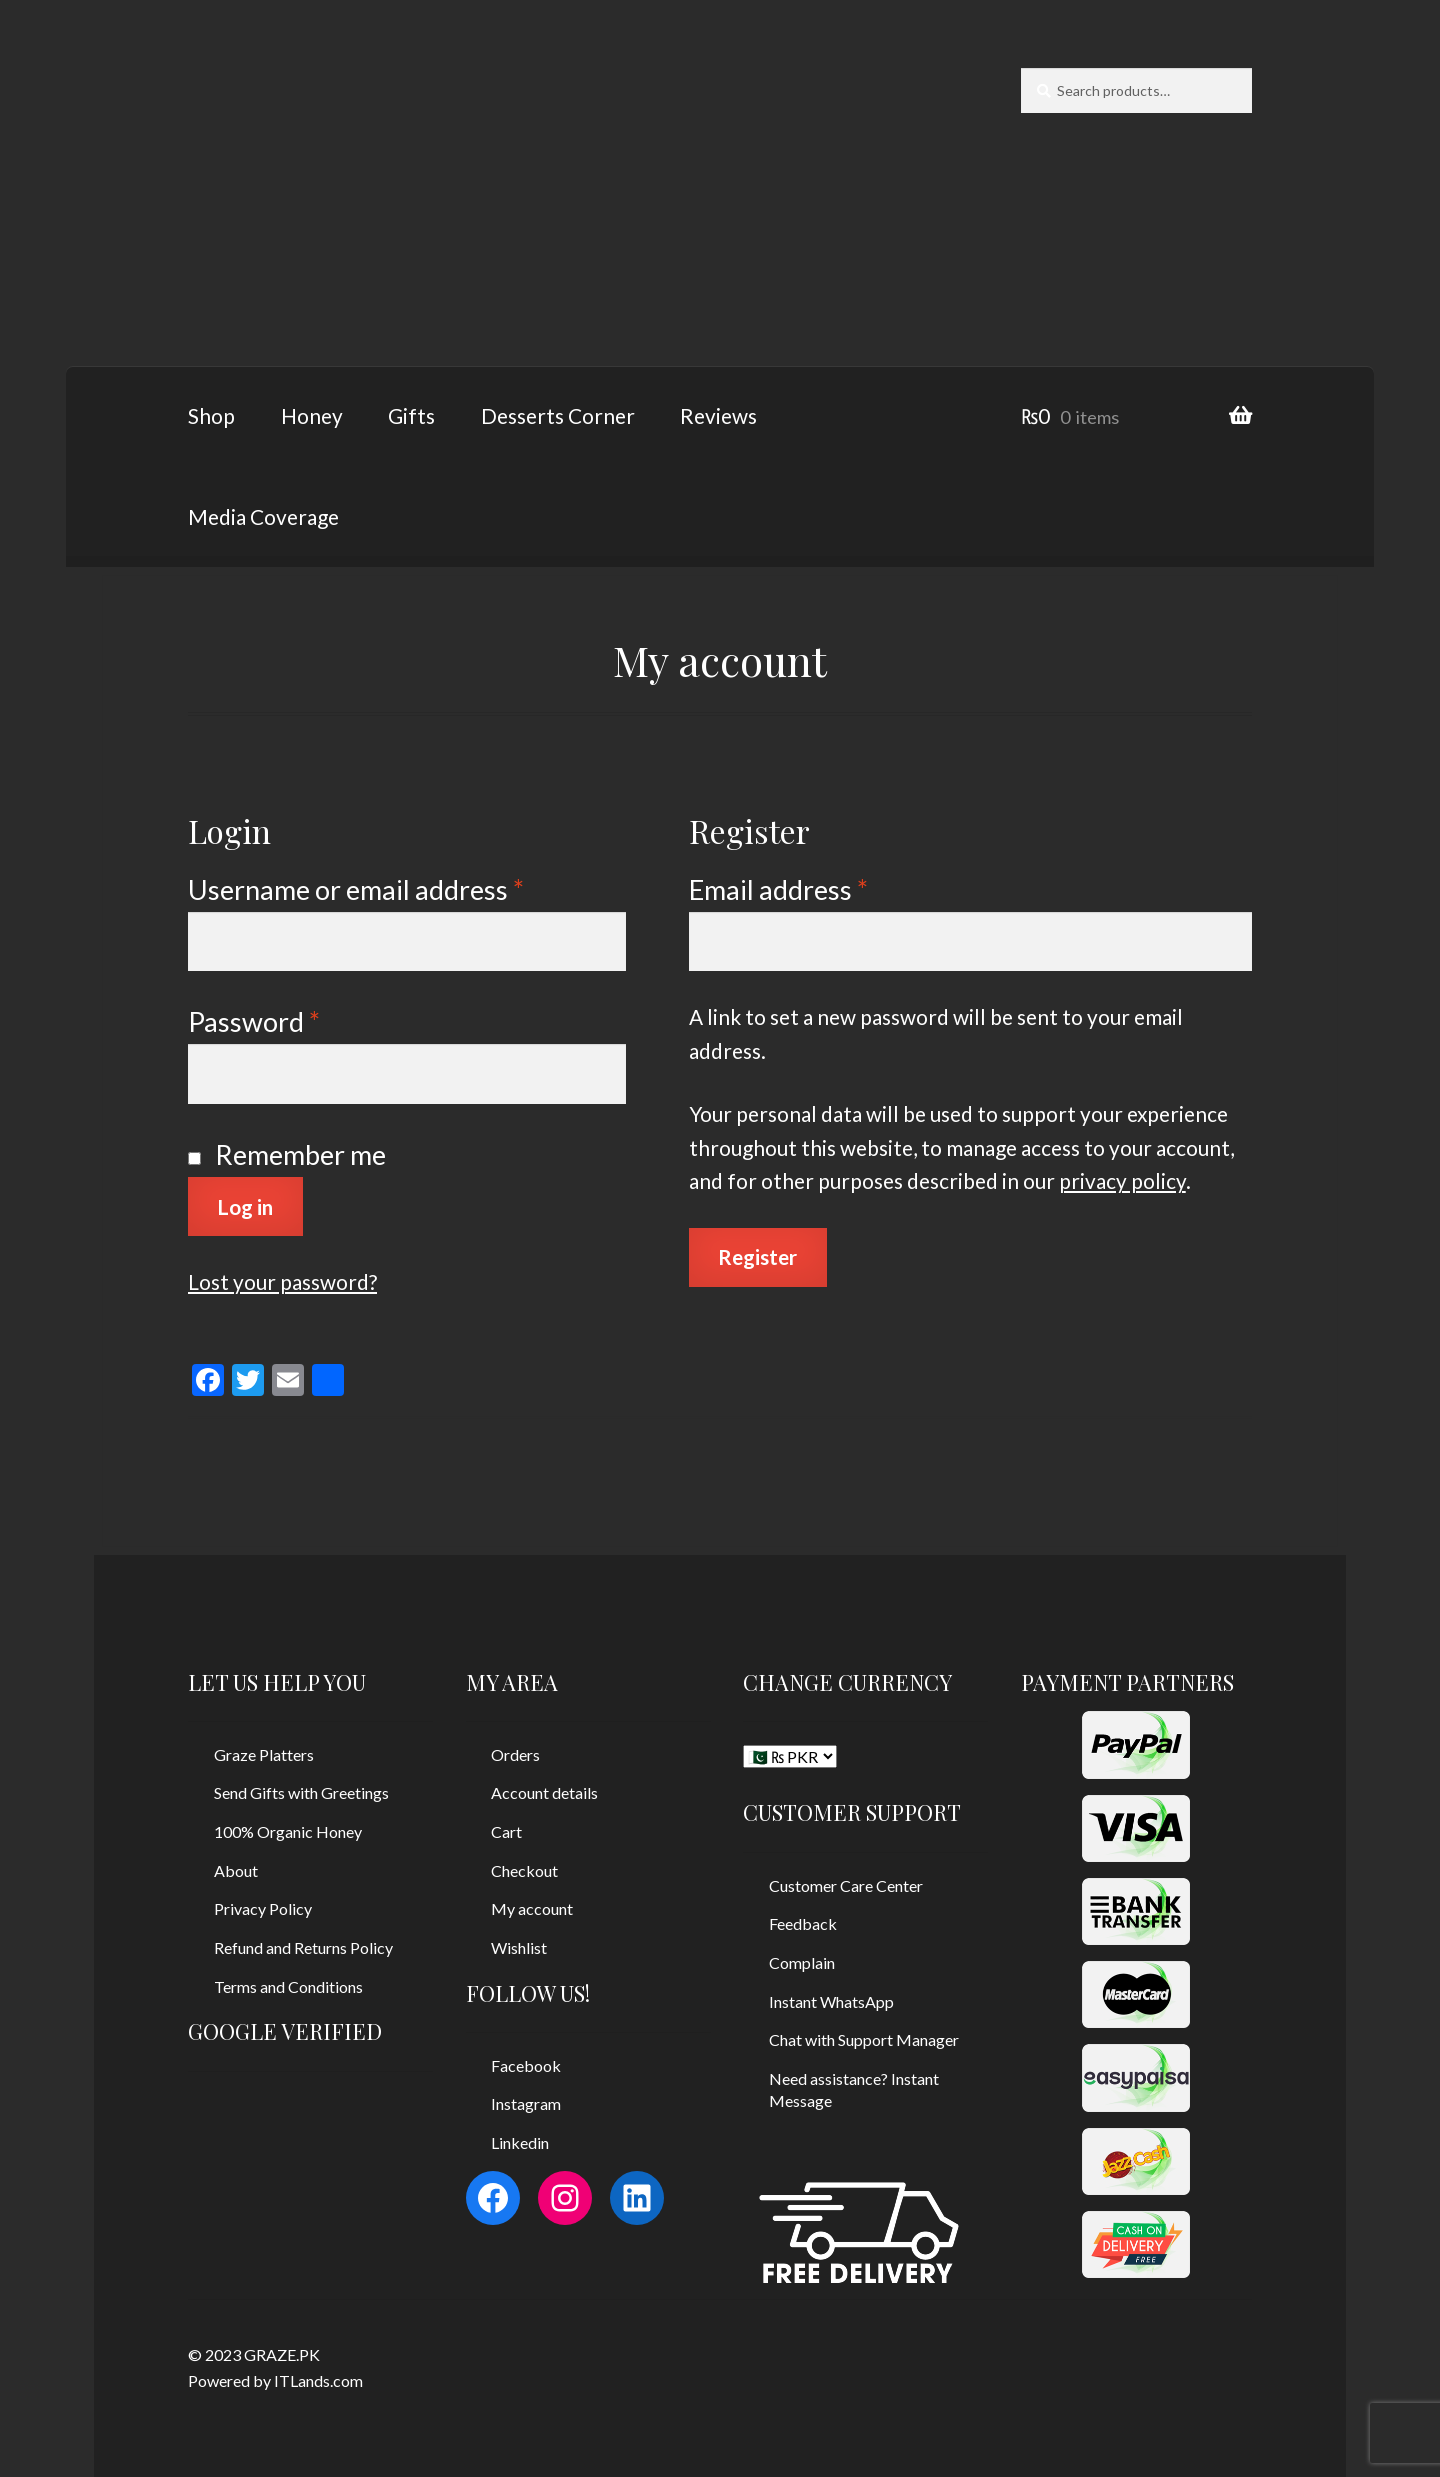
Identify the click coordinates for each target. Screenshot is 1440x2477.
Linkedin (520, 2142)
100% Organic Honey (288, 1831)
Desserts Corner (558, 415)
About (236, 1870)
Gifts (411, 415)
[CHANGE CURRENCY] (790, 1756)
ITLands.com (318, 2380)
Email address (778, 889)
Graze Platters (264, 1754)
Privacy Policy (263, 1908)
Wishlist (519, 1947)
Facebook (526, 2065)
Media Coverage (263, 516)
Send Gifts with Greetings (301, 1792)
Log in (245, 1206)
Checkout (524, 1870)
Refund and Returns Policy (303, 1947)
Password (254, 1021)
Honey (312, 415)
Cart (506, 1831)
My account (532, 1908)
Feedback (803, 1923)
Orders (515, 1754)
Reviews (718, 415)
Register (757, 1256)
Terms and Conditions (288, 1986)
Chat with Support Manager (864, 2039)
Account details (544, 1792)
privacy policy (1122, 1180)
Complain (802, 1962)
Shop (211, 415)
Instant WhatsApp (831, 2001)
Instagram (526, 2103)
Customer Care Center (846, 1885)
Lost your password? (282, 1281)
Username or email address (356, 889)
